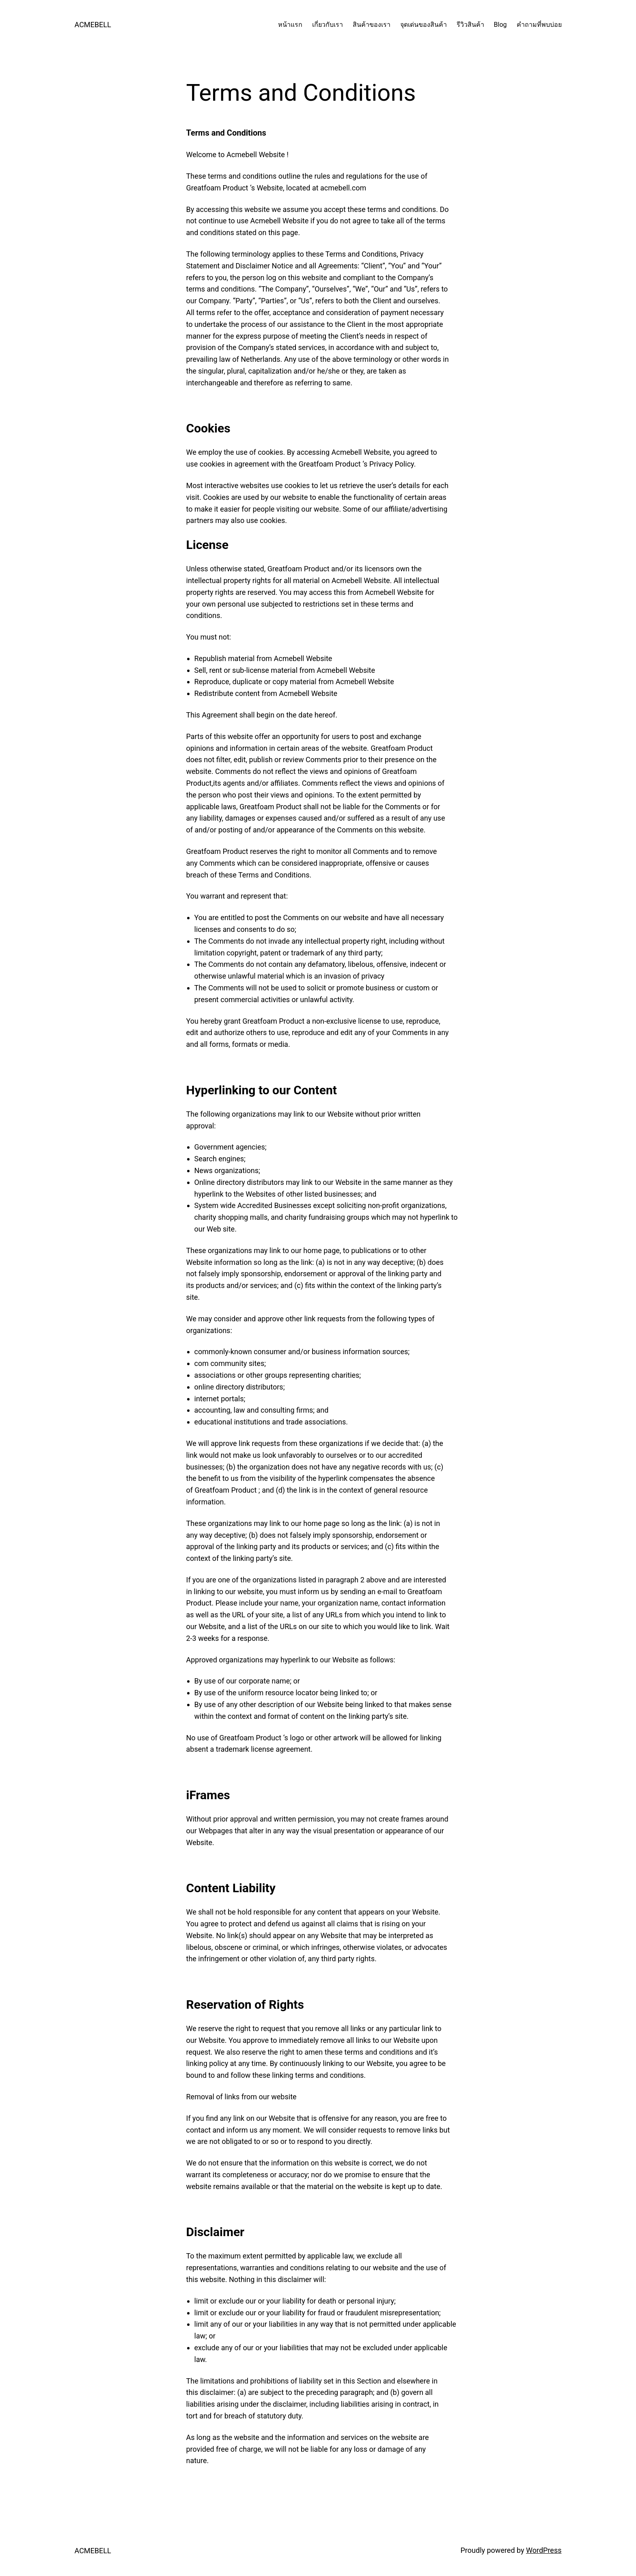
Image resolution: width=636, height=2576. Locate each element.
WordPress (543, 2550)
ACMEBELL (93, 24)
